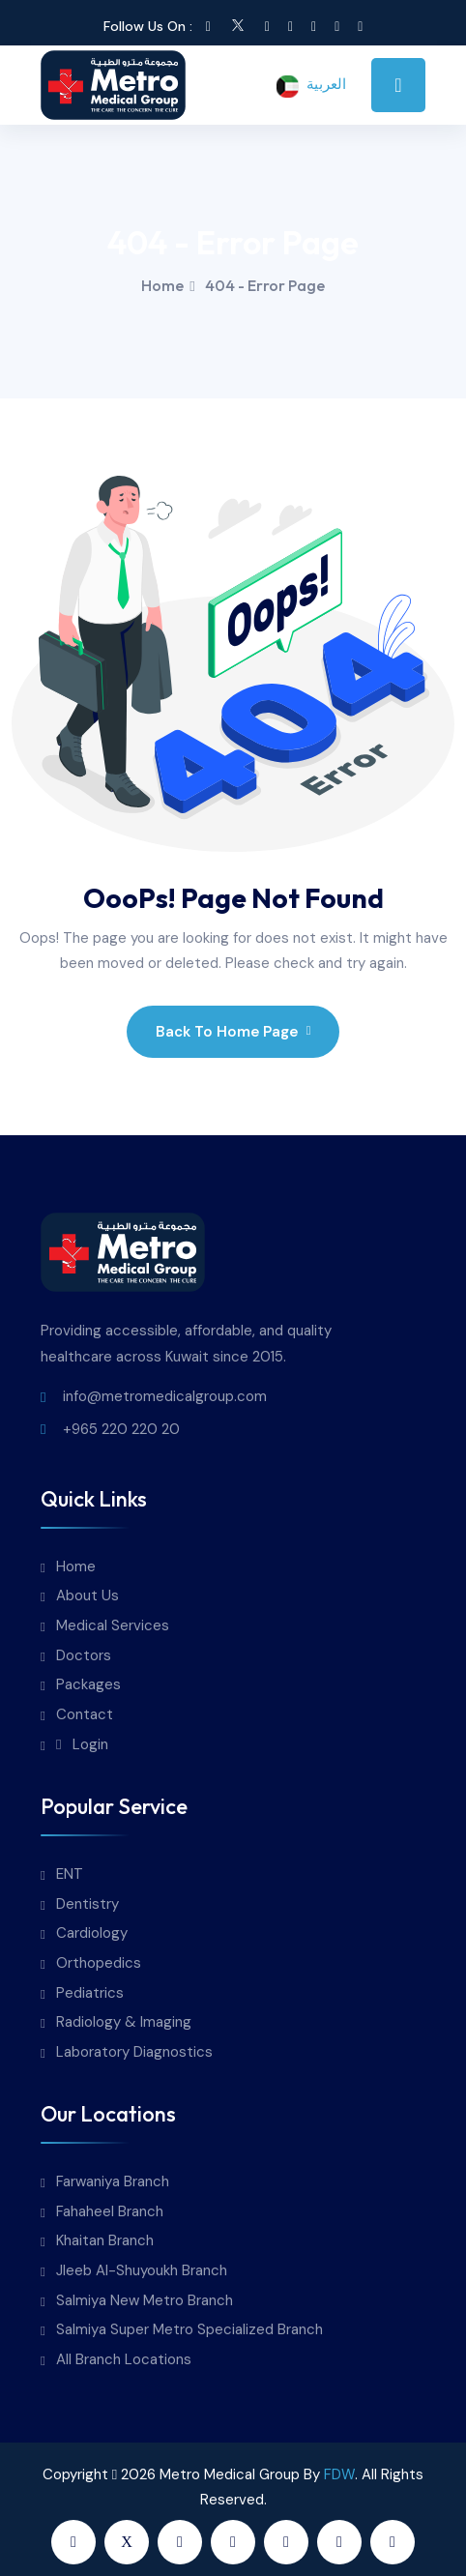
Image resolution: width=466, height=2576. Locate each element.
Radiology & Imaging (123, 2022)
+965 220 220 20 (121, 1429)
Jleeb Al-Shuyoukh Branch (141, 2271)
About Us (87, 1596)
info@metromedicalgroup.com (165, 1396)
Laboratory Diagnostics (134, 2052)
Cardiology (92, 1933)
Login (82, 1745)
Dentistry (87, 1904)
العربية (311, 86)
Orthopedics (98, 1963)
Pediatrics (90, 1993)
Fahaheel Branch (109, 2212)
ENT (69, 1874)
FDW (339, 2474)
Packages (88, 1685)
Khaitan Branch (105, 2241)
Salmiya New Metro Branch (144, 2301)
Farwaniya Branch (112, 2182)
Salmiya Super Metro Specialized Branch (189, 2330)
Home (162, 285)
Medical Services (112, 1626)
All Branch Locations (123, 2360)
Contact (84, 1715)
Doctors (83, 1656)
